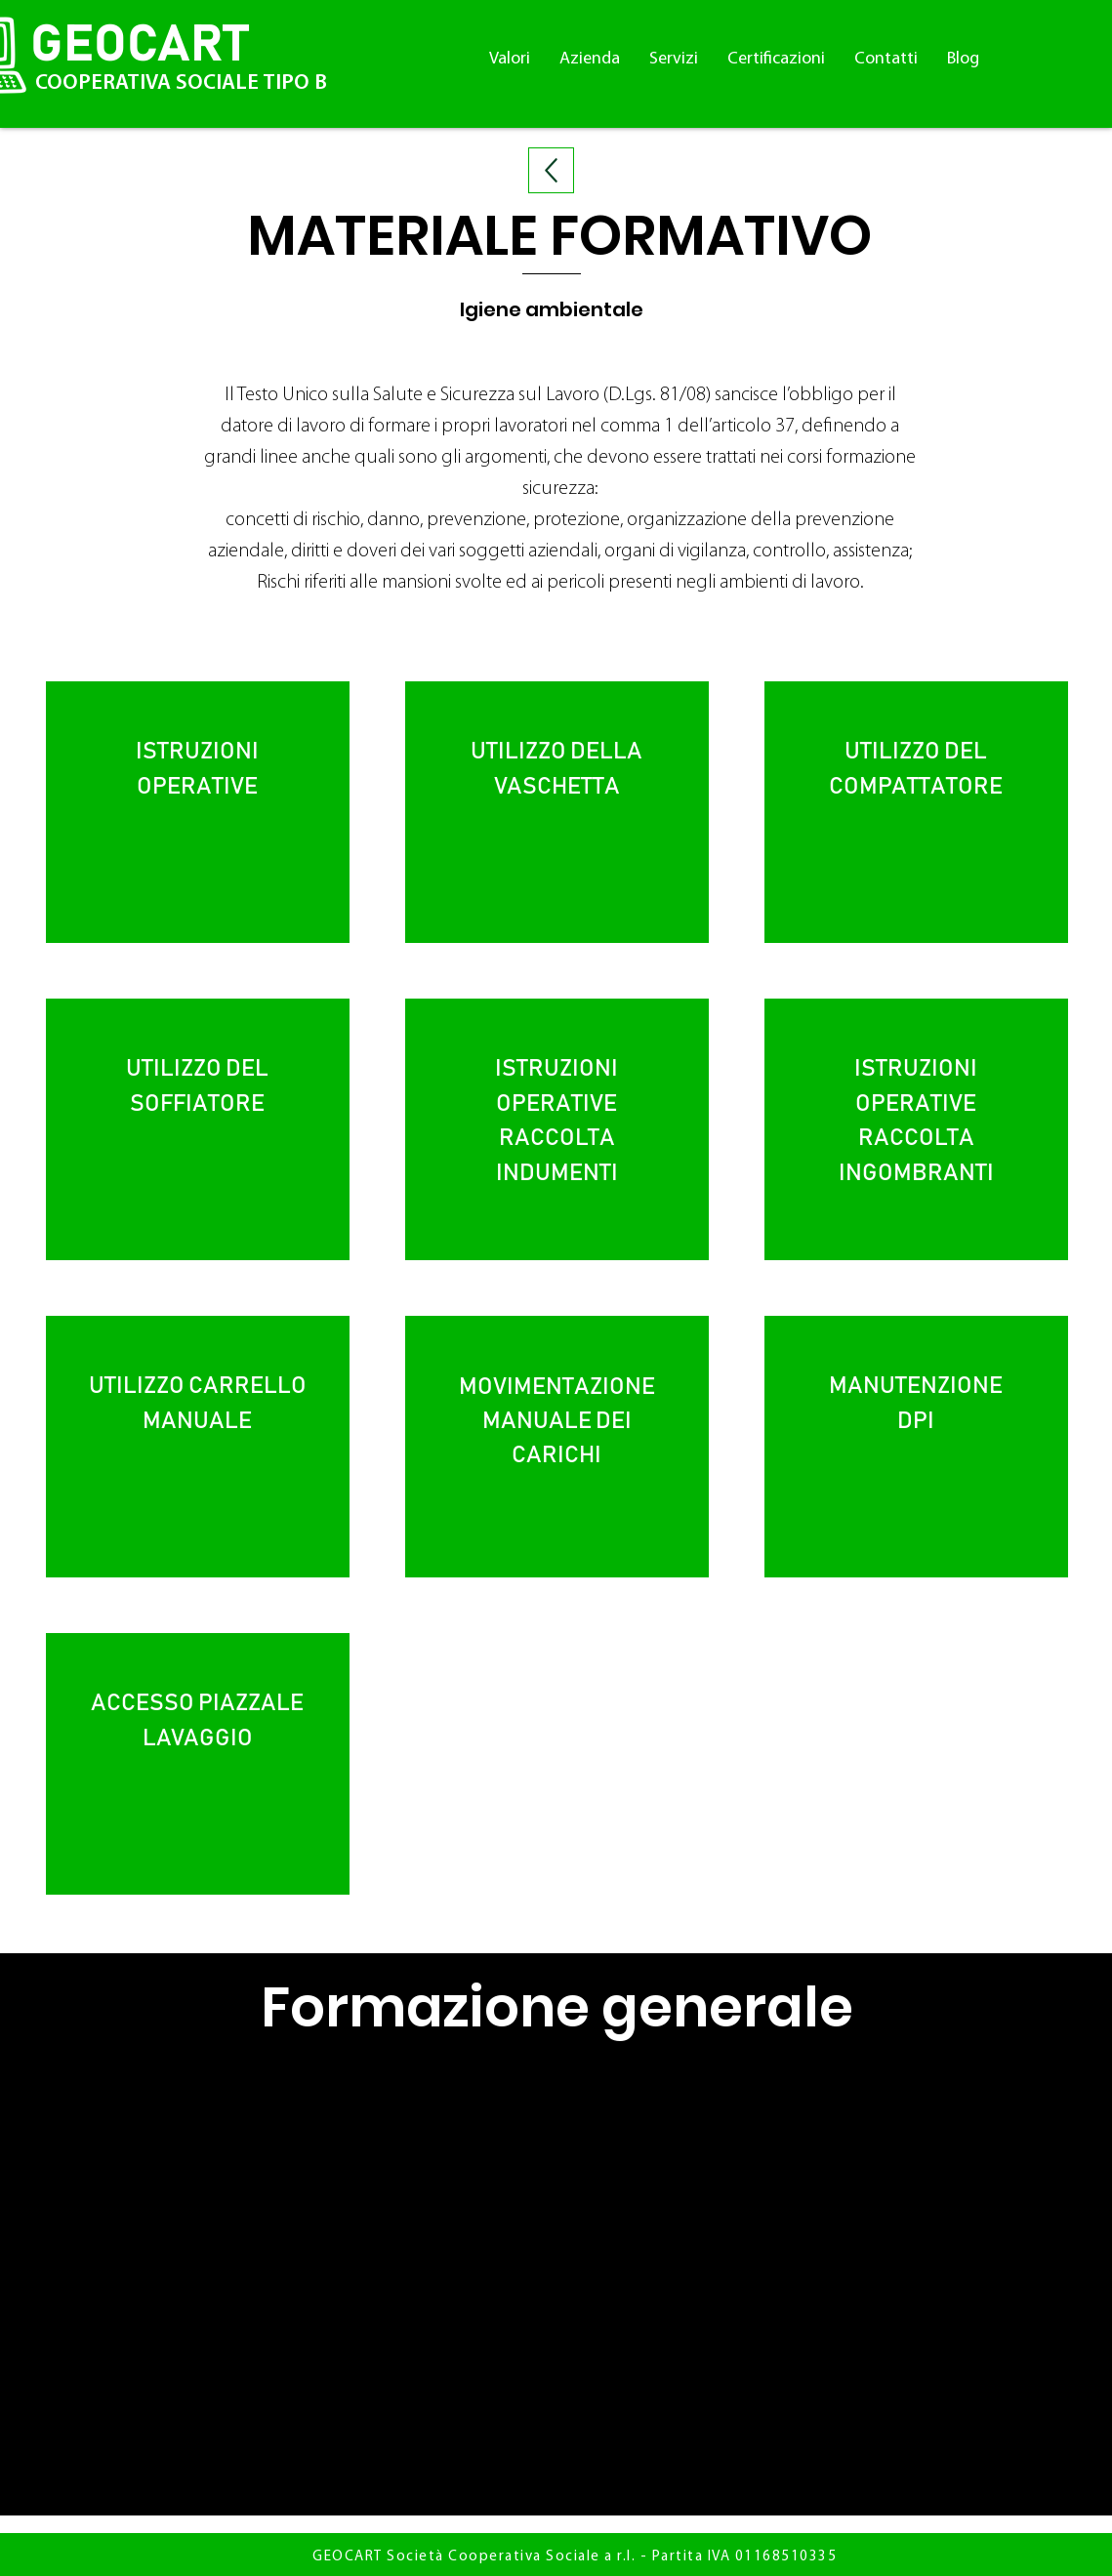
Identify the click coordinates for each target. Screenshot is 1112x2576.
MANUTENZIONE (917, 1386)
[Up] (551, 170)
